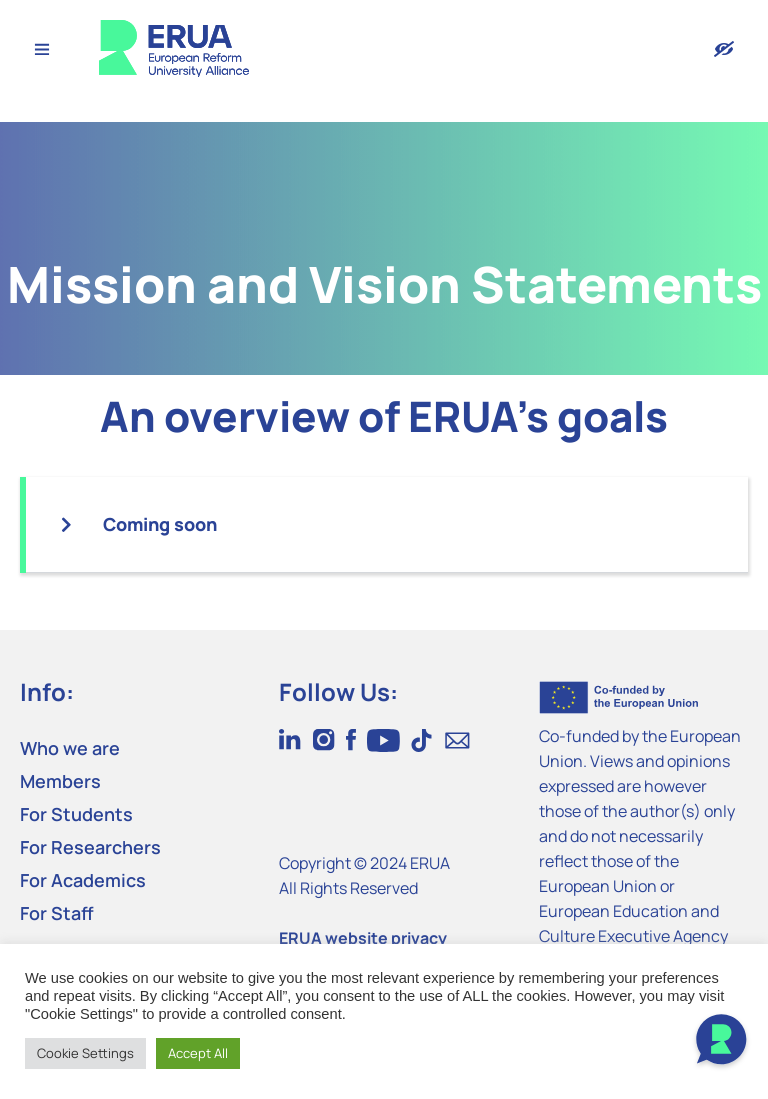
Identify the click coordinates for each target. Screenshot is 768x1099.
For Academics (83, 880)
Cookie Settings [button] (85, 1053)
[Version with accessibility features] (724, 49)
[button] (387, 525)
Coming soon (160, 524)
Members (60, 781)
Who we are (70, 748)
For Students (76, 814)
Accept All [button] (198, 1053)
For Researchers (90, 847)
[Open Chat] (721, 1042)
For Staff (57, 913)
